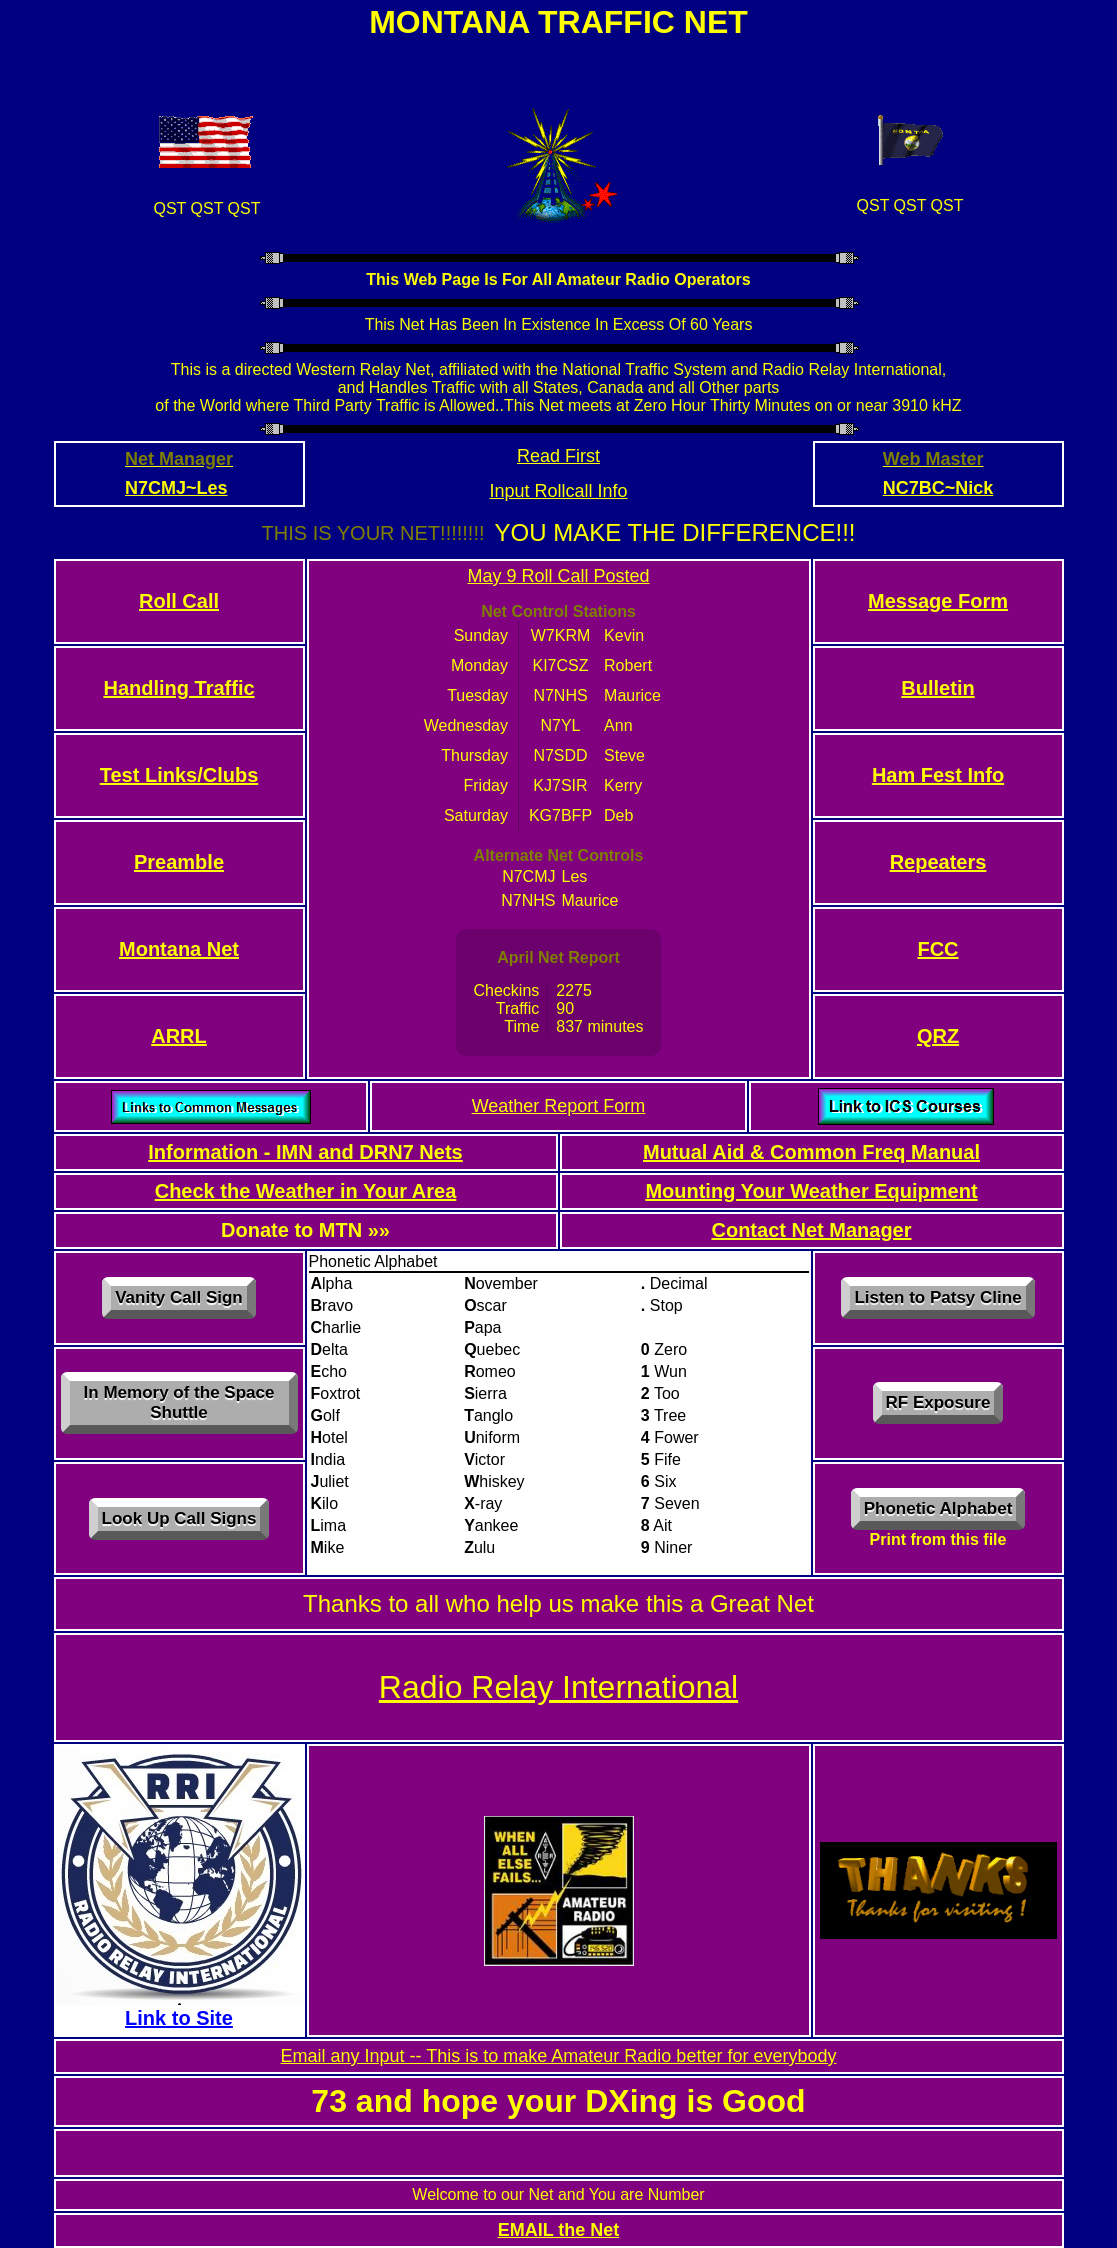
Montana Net (179, 949)
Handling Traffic (178, 688)
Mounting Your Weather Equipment (811, 1191)
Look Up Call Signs (179, 1518)
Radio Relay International (558, 1687)
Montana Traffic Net (558, 22)
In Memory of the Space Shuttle (179, 1402)
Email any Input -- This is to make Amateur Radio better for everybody (559, 2056)
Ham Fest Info (938, 775)
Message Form (938, 601)
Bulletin (937, 688)
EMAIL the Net (559, 2230)
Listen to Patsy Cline (937, 1297)
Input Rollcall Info (558, 491)
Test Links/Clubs (179, 775)
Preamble (179, 862)
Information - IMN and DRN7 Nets (305, 1152)
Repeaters (938, 862)
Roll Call (179, 601)
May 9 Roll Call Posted (558, 576)
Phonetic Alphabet (938, 1508)
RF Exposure (938, 1402)
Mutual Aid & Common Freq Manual (811, 1152)
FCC (937, 949)
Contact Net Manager (811, 1230)
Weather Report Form (559, 1106)
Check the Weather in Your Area (306, 1191)
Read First (558, 456)
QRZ (938, 1036)
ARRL (179, 1036)
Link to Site (179, 2018)
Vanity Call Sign (179, 1297)
